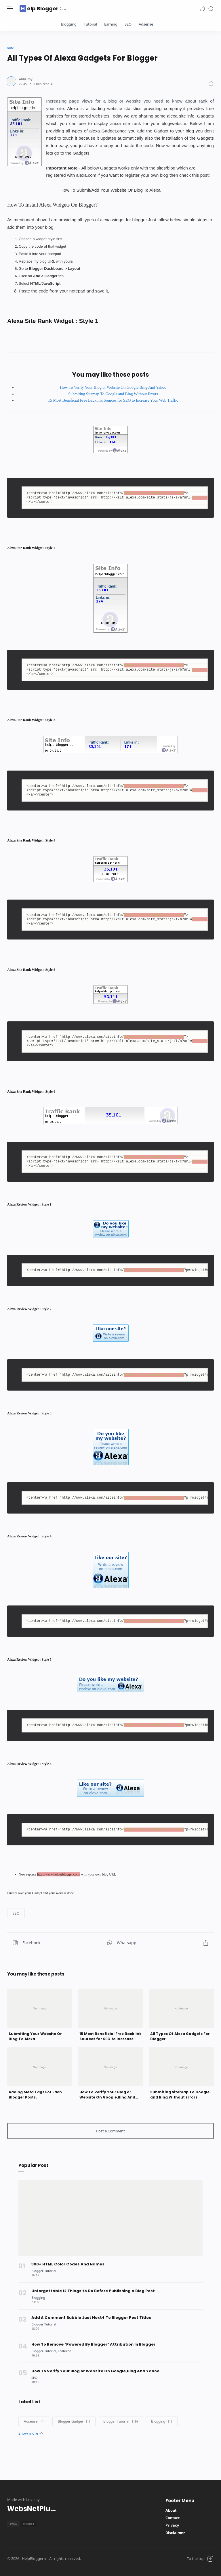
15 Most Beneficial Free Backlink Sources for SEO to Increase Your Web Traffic (113, 400)
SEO (128, 24)
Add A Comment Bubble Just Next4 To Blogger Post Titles (91, 2317)
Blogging (69, 24)
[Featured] (64, 2351)
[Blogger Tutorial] (43, 2271)
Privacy (172, 2525)
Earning (110, 24)
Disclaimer (175, 2532)
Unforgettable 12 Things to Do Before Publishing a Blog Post (93, 2291)
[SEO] (34, 2377)
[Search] (211, 8)
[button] (202, 8)
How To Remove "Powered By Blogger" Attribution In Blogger (93, 2344)
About (170, 2510)
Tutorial (90, 24)
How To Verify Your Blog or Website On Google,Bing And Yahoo (113, 387)
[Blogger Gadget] (74, 2421)
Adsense (146, 24)
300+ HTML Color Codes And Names (67, 2264)
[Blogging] (38, 2297)
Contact (172, 2517)
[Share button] (147, 1943)
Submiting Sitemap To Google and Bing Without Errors (113, 394)
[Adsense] (34, 2421)
